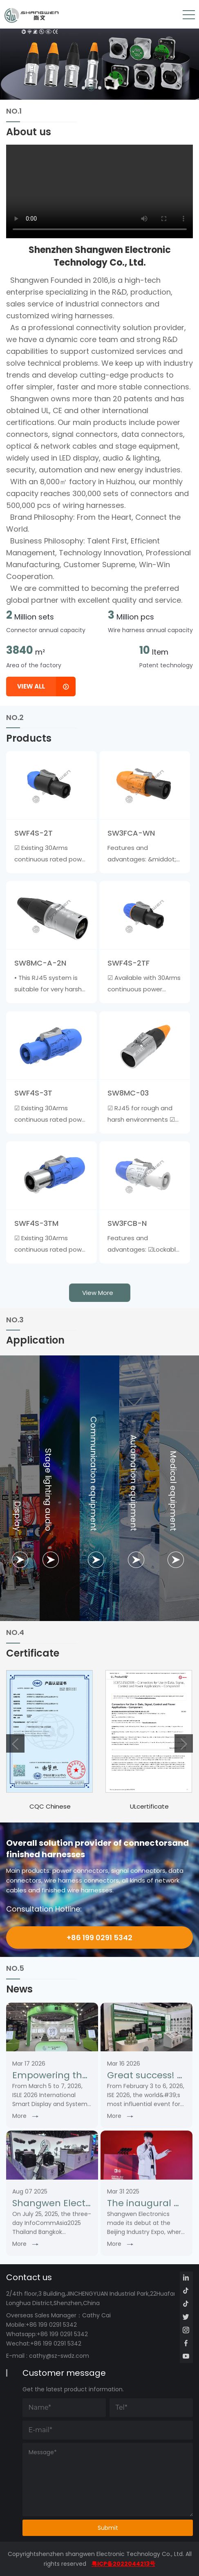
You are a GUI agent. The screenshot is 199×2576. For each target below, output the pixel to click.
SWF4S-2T (33, 833)
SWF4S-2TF (128, 963)
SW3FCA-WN (131, 833)
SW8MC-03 (128, 1093)
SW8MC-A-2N (40, 963)
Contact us (29, 2277)
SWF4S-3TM (36, 1223)
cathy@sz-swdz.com (59, 2356)
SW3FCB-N (127, 1223)
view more (97, 1292)
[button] (83, 87)
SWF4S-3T (33, 1093)
